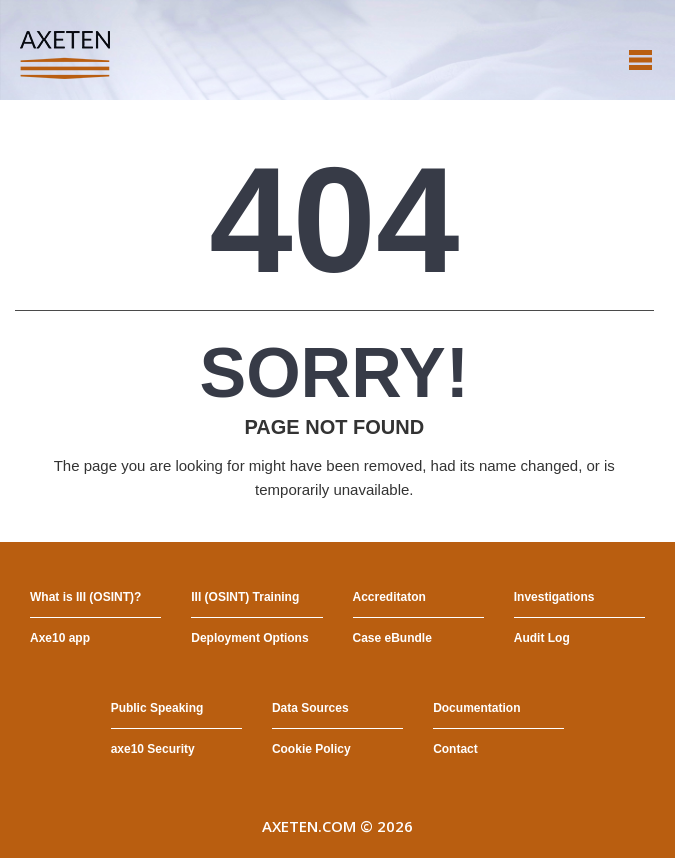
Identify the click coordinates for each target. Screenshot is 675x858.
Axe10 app (60, 638)
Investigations (554, 597)
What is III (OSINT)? (85, 597)
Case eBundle (392, 638)
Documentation (476, 708)
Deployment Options (249, 638)
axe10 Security (153, 749)
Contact (455, 749)
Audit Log (542, 638)
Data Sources (310, 708)
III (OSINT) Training (245, 597)
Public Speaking (157, 708)
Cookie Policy (311, 749)
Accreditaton (389, 597)
